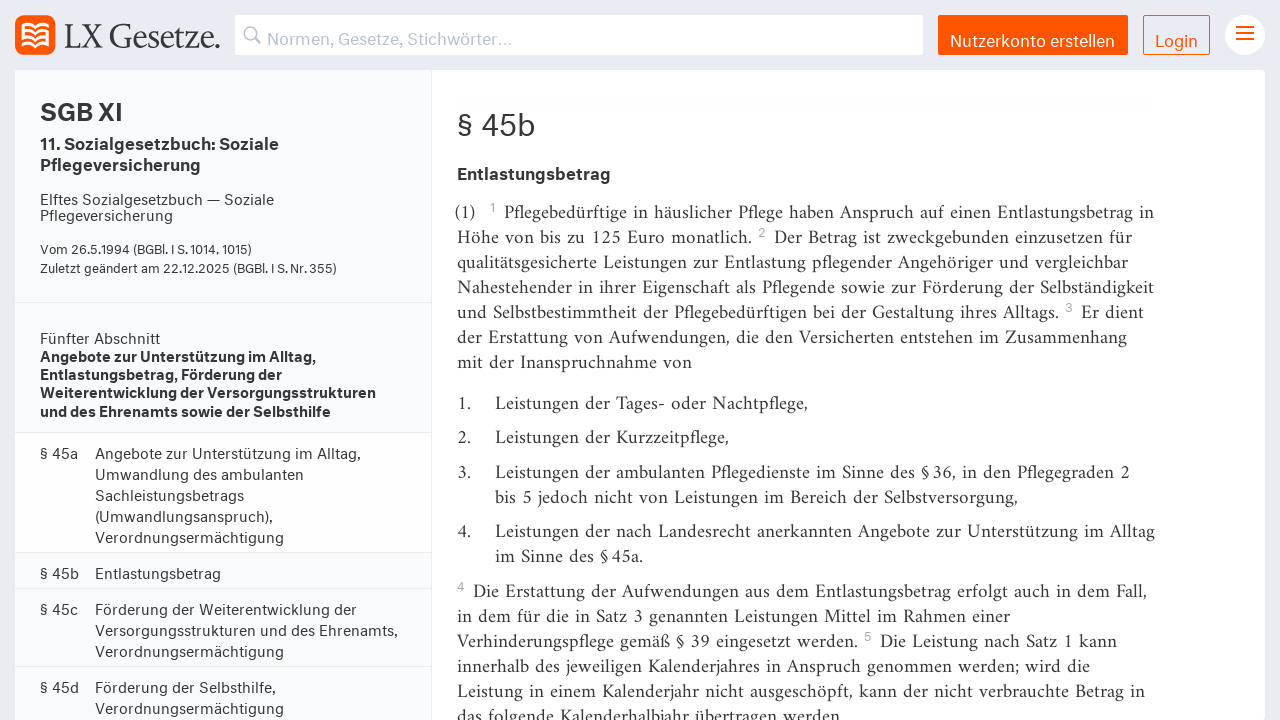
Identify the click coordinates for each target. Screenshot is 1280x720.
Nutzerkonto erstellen (1032, 37)
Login (1176, 37)
